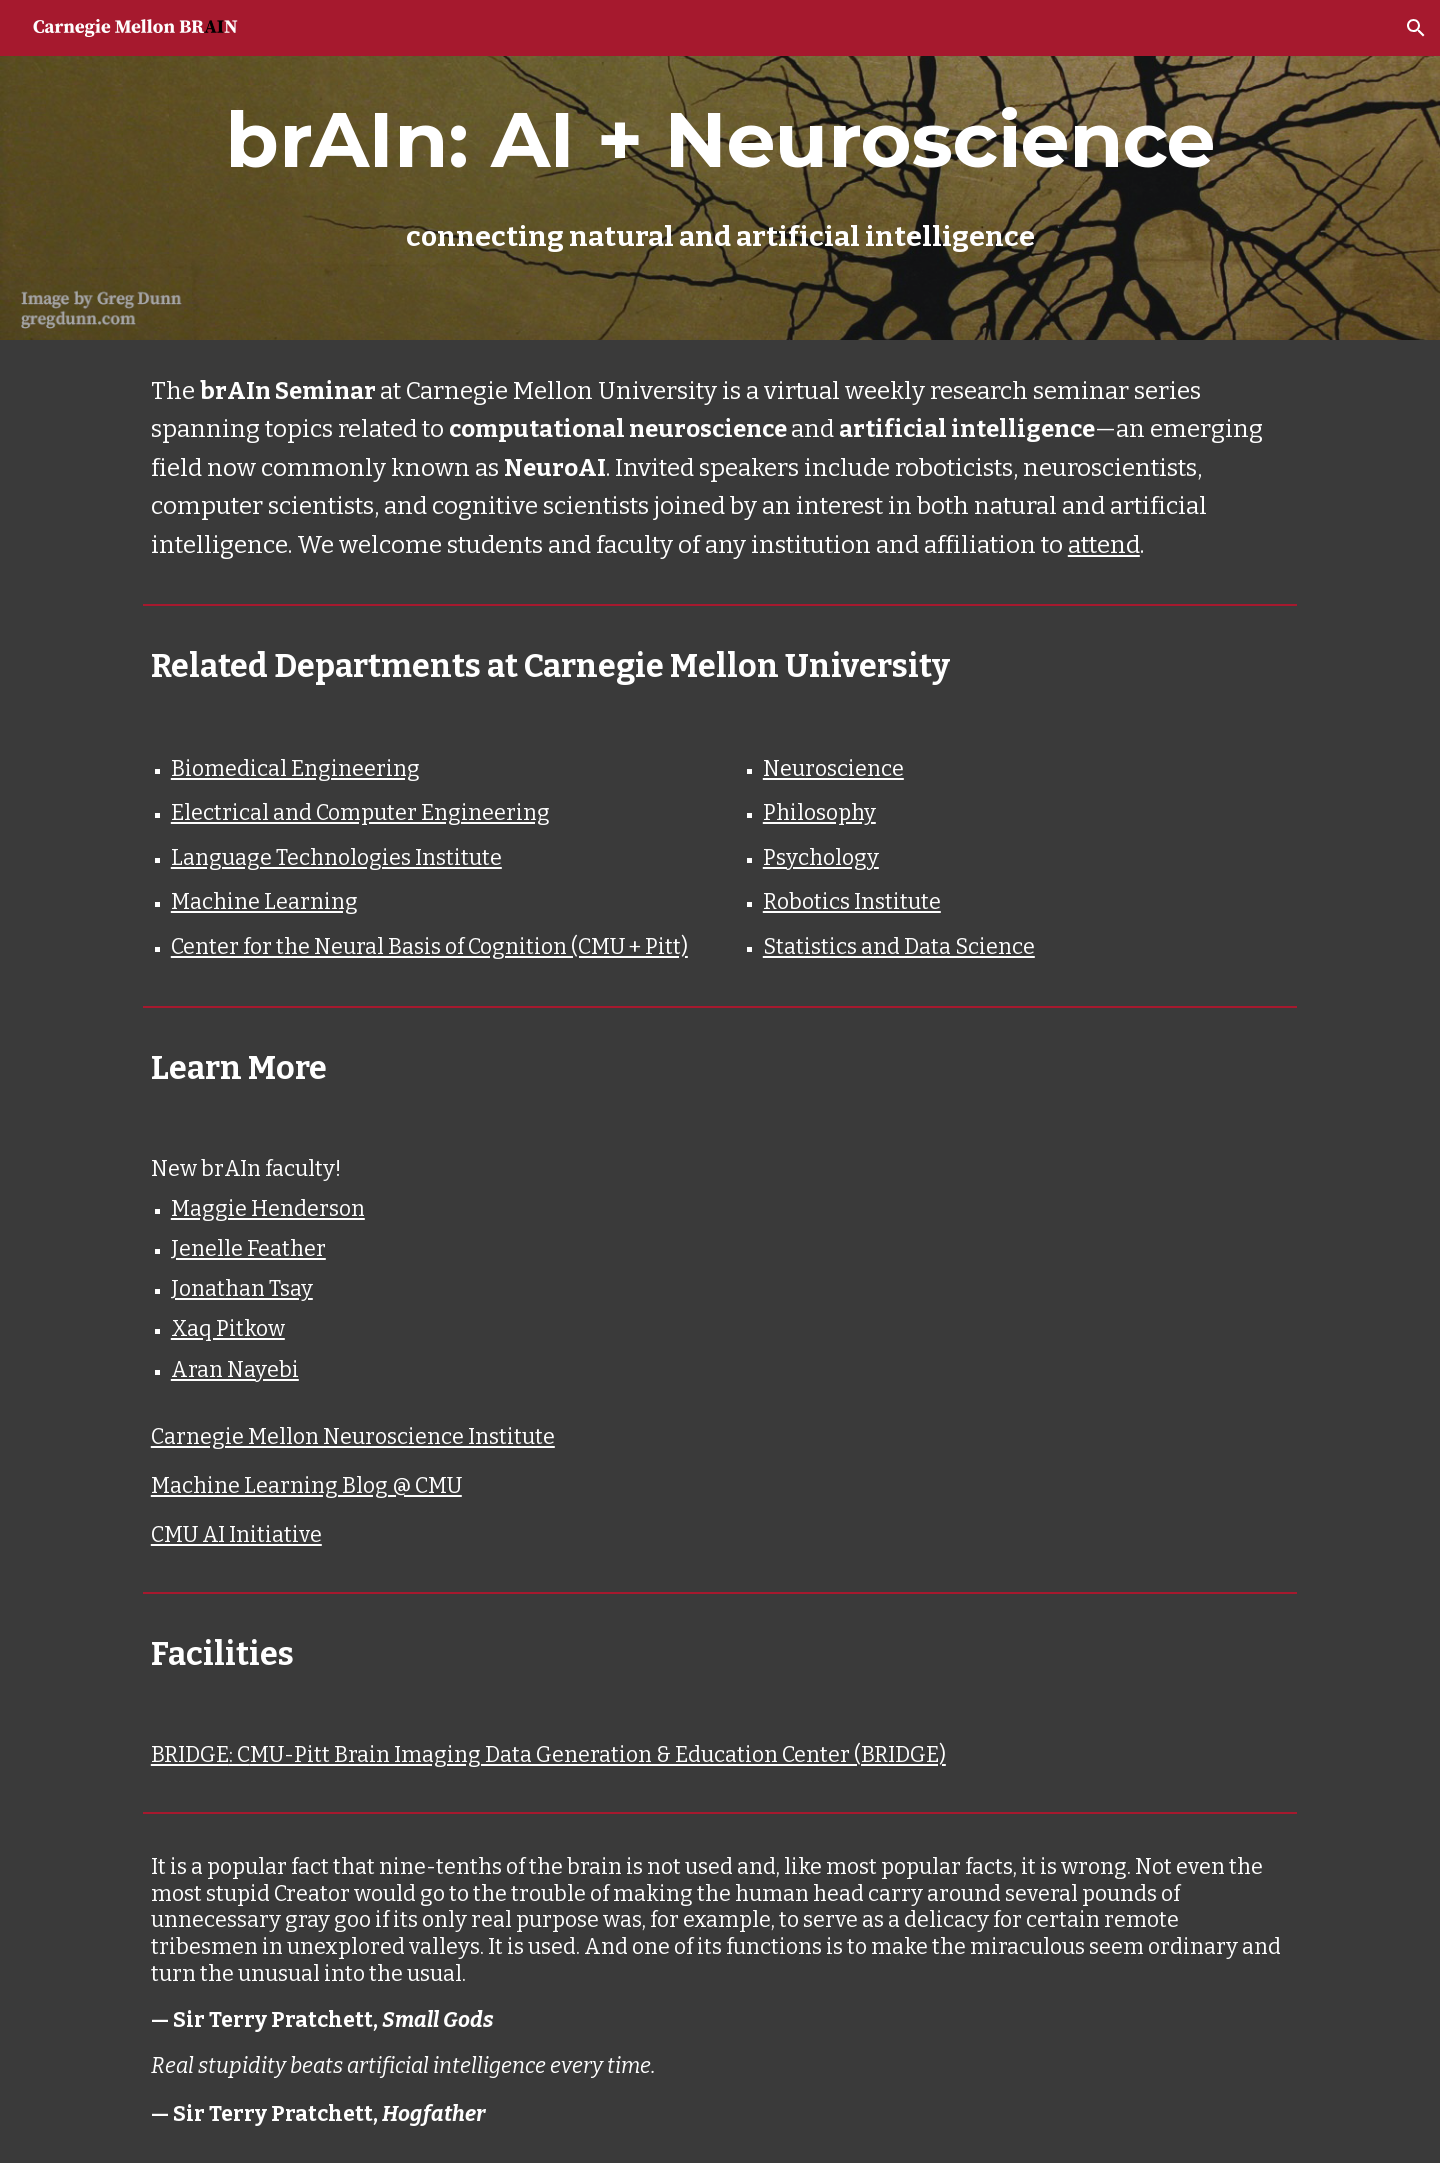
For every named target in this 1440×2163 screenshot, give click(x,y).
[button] (1416, 28)
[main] (720, 170)
